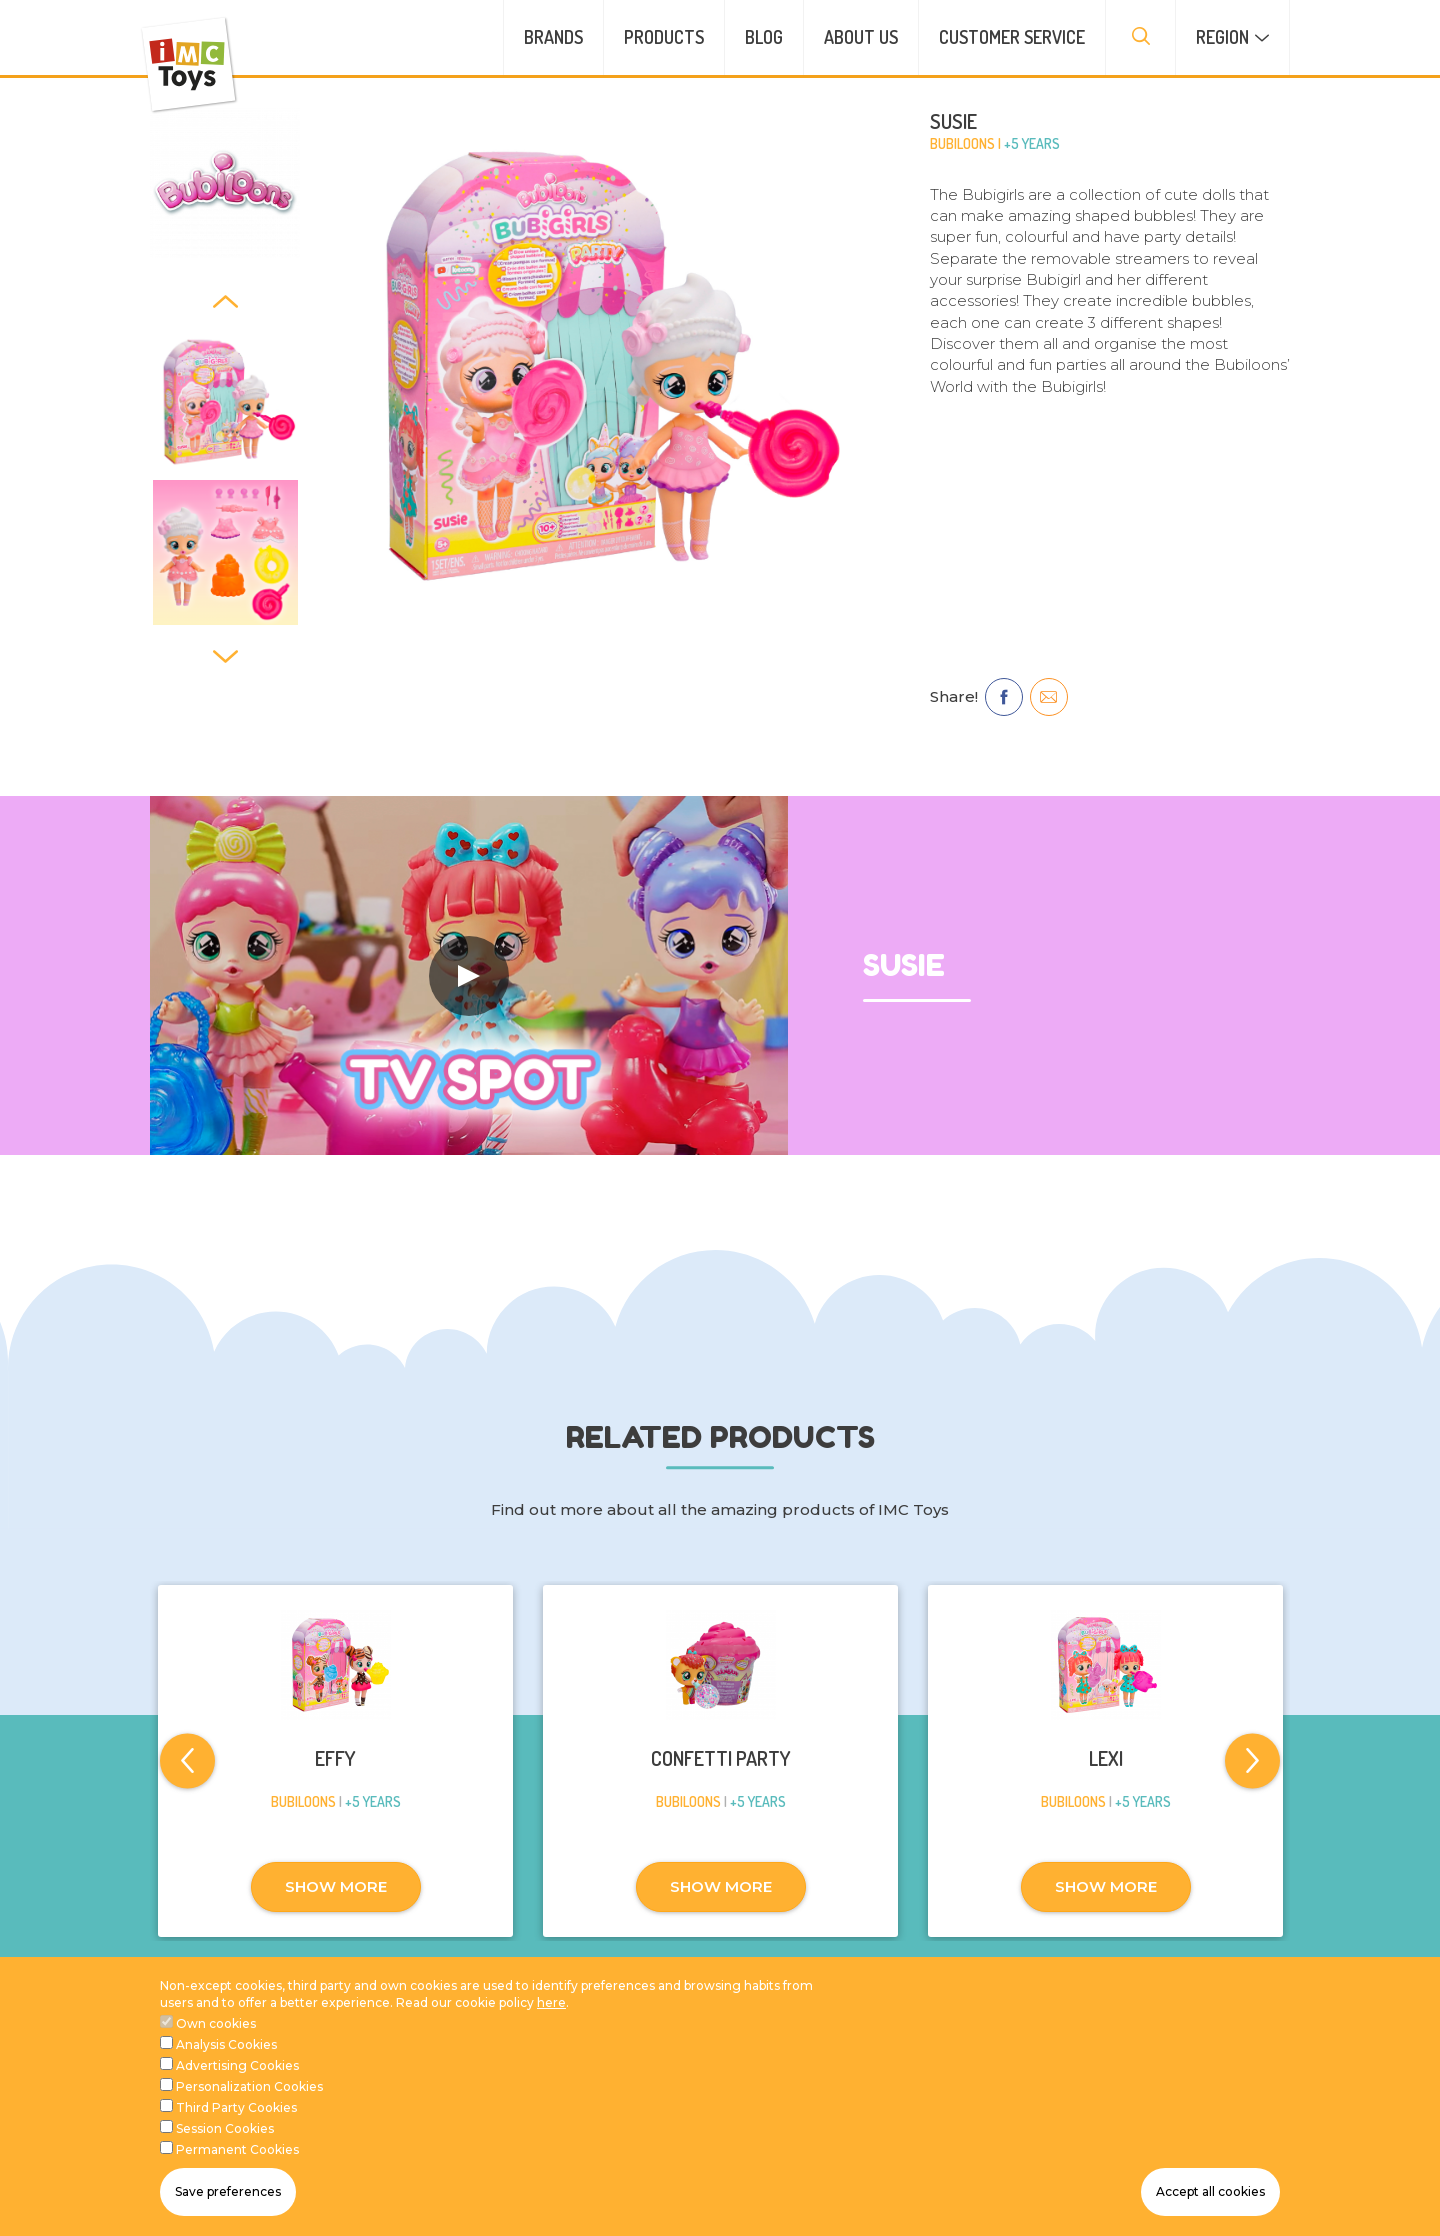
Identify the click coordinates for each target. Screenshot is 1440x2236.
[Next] (225, 655)
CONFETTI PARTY (721, 1758)
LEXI (1106, 1758)
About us (861, 37)
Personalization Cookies (249, 2086)
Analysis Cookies (226, 2044)
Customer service (1012, 37)
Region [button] (1222, 37)
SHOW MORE (336, 1886)
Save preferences (228, 2191)
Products (664, 37)
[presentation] (1141, 37)
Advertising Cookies (237, 2065)
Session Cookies (225, 2128)
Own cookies (216, 2023)
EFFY (335, 1758)
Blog (764, 37)
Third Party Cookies (236, 2107)
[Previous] (225, 300)
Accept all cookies (1210, 2191)
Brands (553, 37)
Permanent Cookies (237, 2149)
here (551, 2002)
